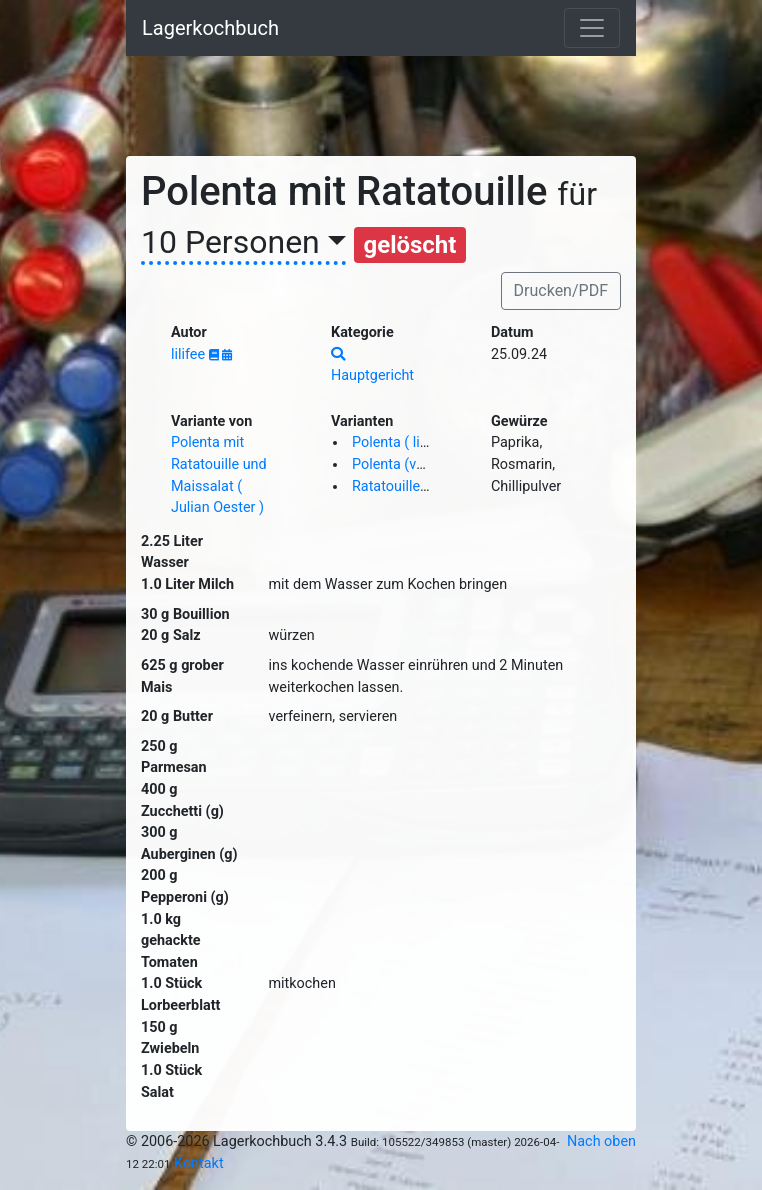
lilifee (190, 354)
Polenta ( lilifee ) (404, 442)
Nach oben (601, 1141)
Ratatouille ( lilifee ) (413, 486)
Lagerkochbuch (210, 28)
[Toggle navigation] (592, 28)
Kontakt (199, 1163)
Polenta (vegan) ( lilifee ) (429, 464)
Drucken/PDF (561, 290)
